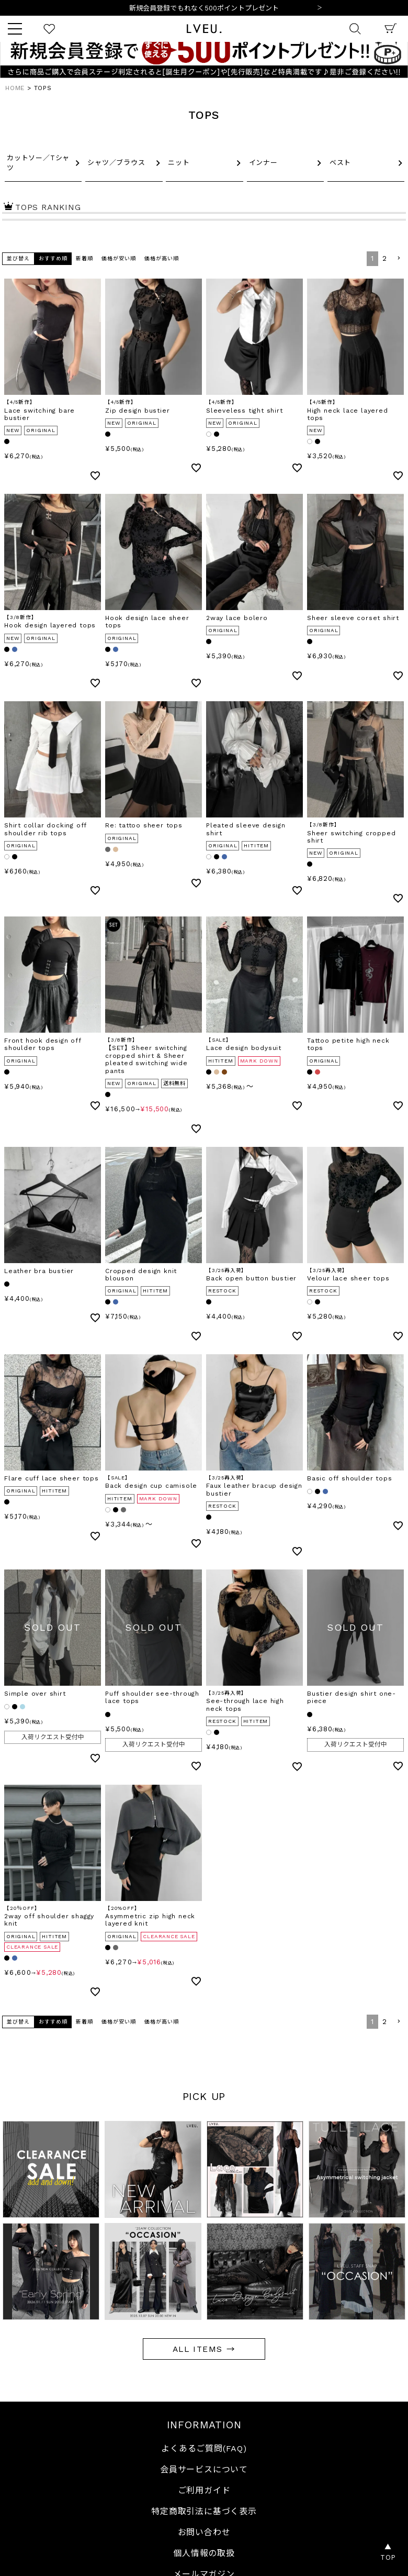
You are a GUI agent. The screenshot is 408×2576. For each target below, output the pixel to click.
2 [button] (384, 258)
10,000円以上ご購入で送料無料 (204, 8)
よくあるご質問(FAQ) (204, 2448)
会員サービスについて (204, 2469)
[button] (398, 258)
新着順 (84, 258)
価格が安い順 (118, 258)
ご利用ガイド (204, 2490)
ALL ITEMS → (204, 2349)
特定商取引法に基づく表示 (204, 2511)
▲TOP (388, 2552)
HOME (15, 88)
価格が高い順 (161, 258)
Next (319, 8)
